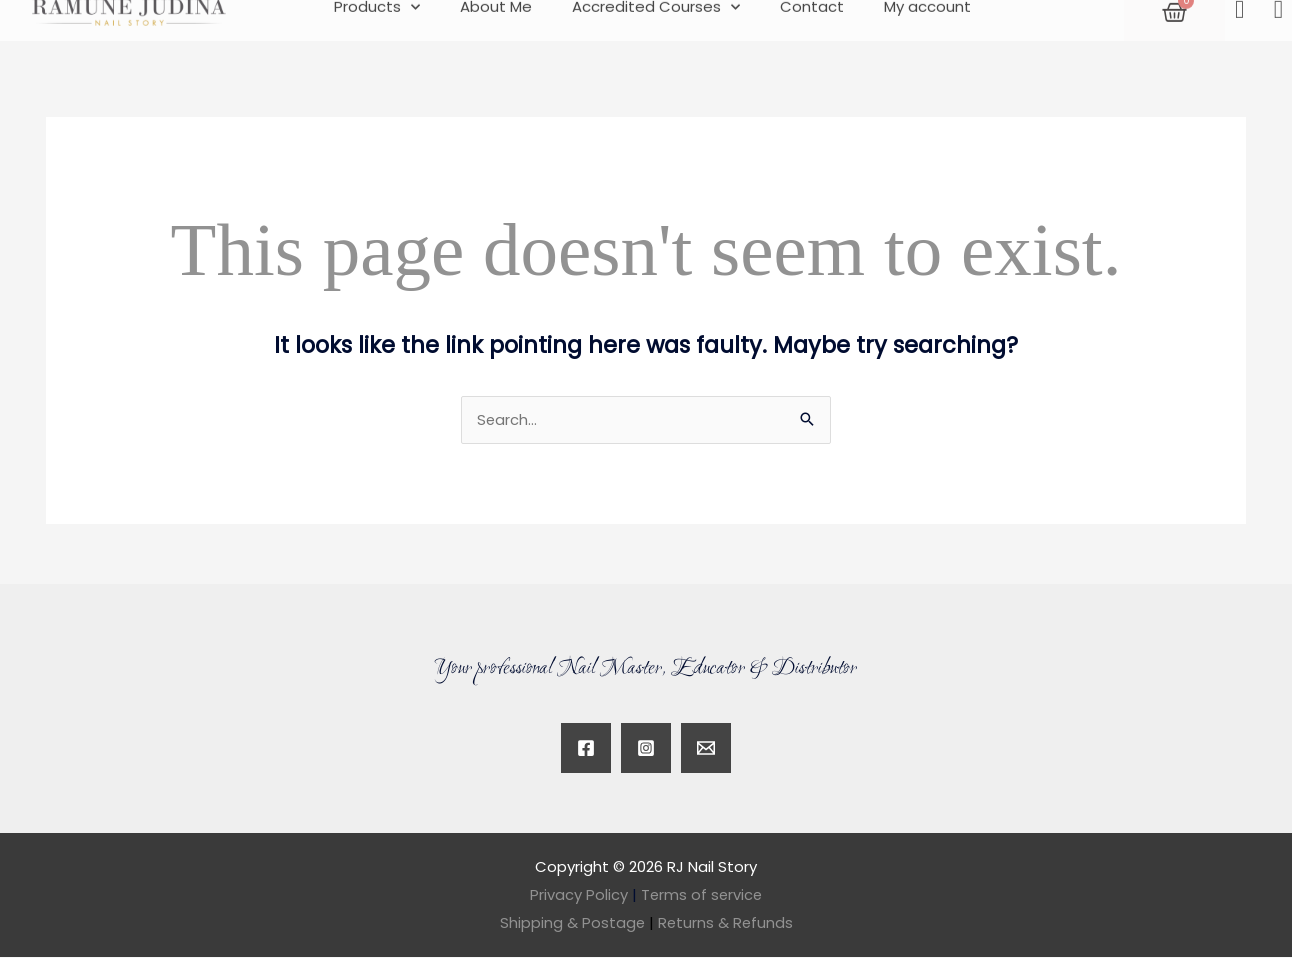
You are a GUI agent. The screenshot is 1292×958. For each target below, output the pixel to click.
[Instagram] (646, 749)
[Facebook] (586, 749)
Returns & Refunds (725, 923)
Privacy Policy (578, 895)
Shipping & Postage (577, 923)
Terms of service (702, 895)
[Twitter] (706, 749)
